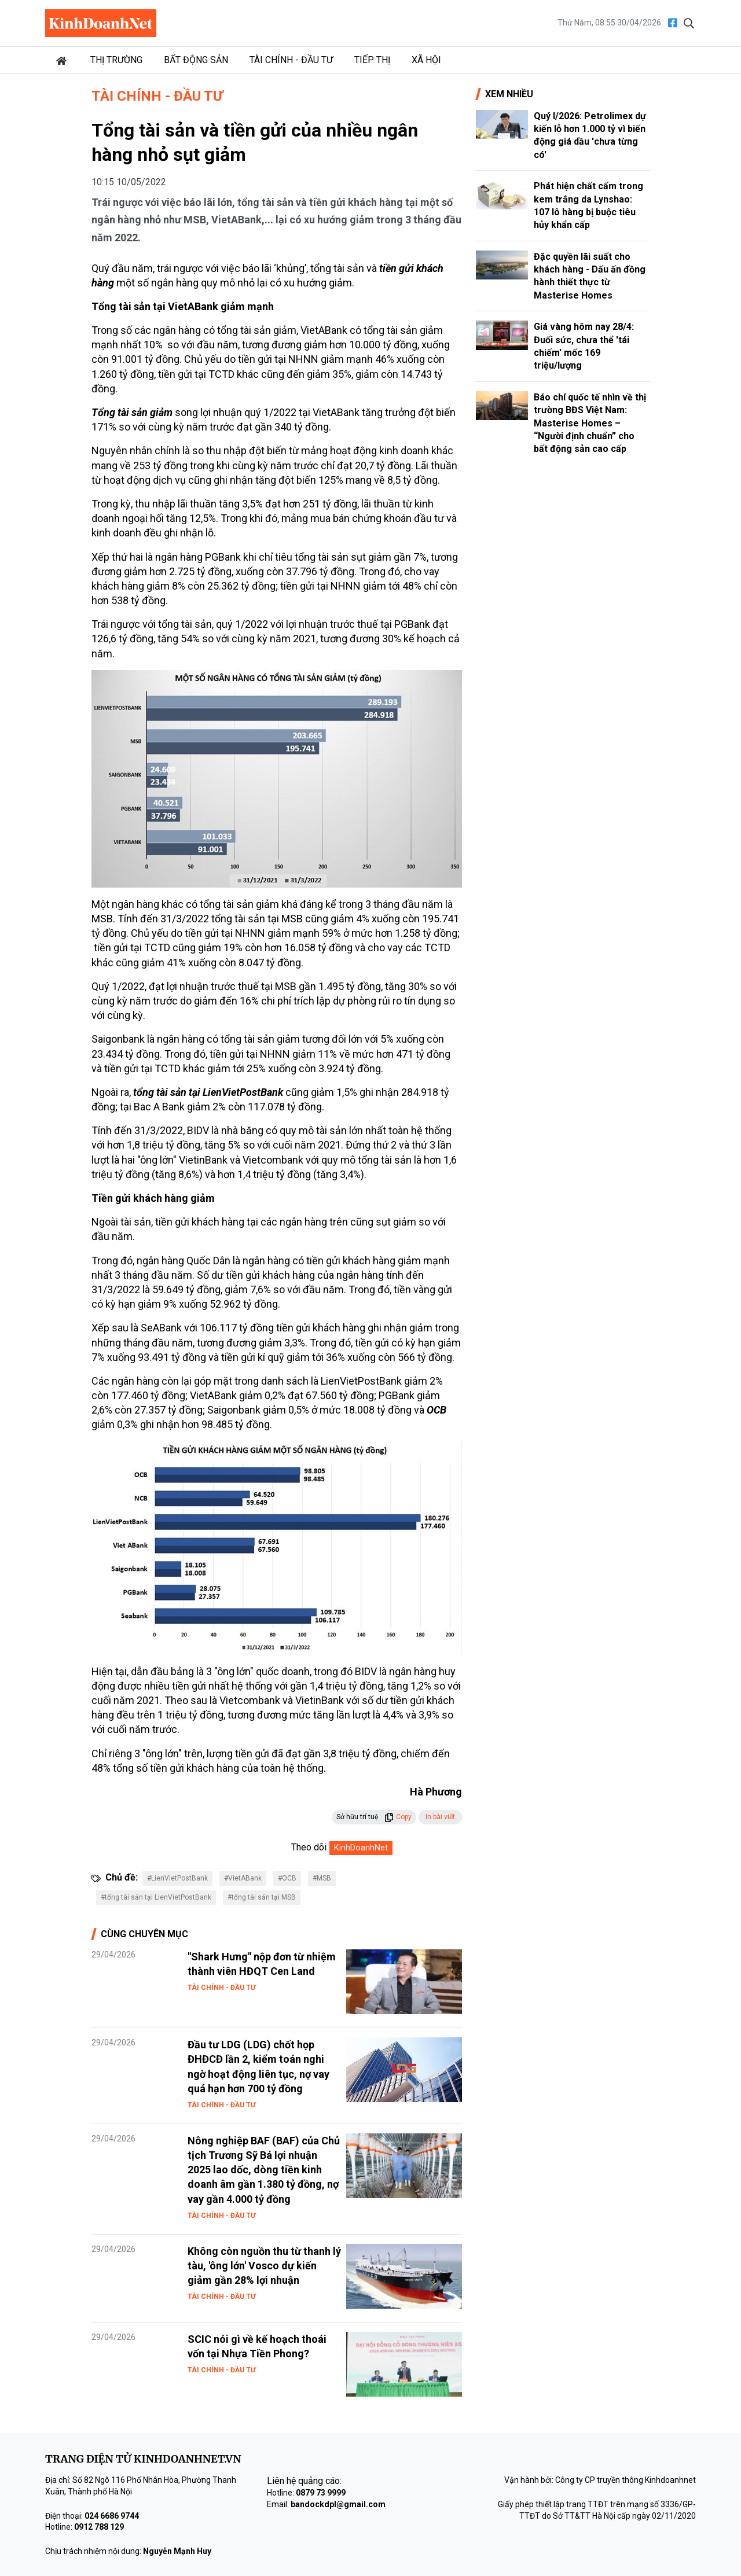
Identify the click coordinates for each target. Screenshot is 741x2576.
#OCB (287, 1878)
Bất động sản (196, 59)
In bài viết (440, 1817)
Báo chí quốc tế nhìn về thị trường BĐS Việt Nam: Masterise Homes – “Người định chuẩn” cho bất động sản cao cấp (590, 423)
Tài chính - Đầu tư (291, 59)
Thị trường (116, 59)
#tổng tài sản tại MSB (262, 1897)
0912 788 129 (99, 2526)
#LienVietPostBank (177, 1878)
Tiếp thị (372, 59)
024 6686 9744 (112, 2515)
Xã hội (426, 59)
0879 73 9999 (321, 2492)
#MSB (322, 1878)
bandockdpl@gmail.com (338, 2504)
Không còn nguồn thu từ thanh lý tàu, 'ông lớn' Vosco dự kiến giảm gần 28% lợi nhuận (264, 2265)
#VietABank (243, 1878)
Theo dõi (309, 1847)
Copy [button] (398, 1817)
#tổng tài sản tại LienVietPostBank (156, 1897)
